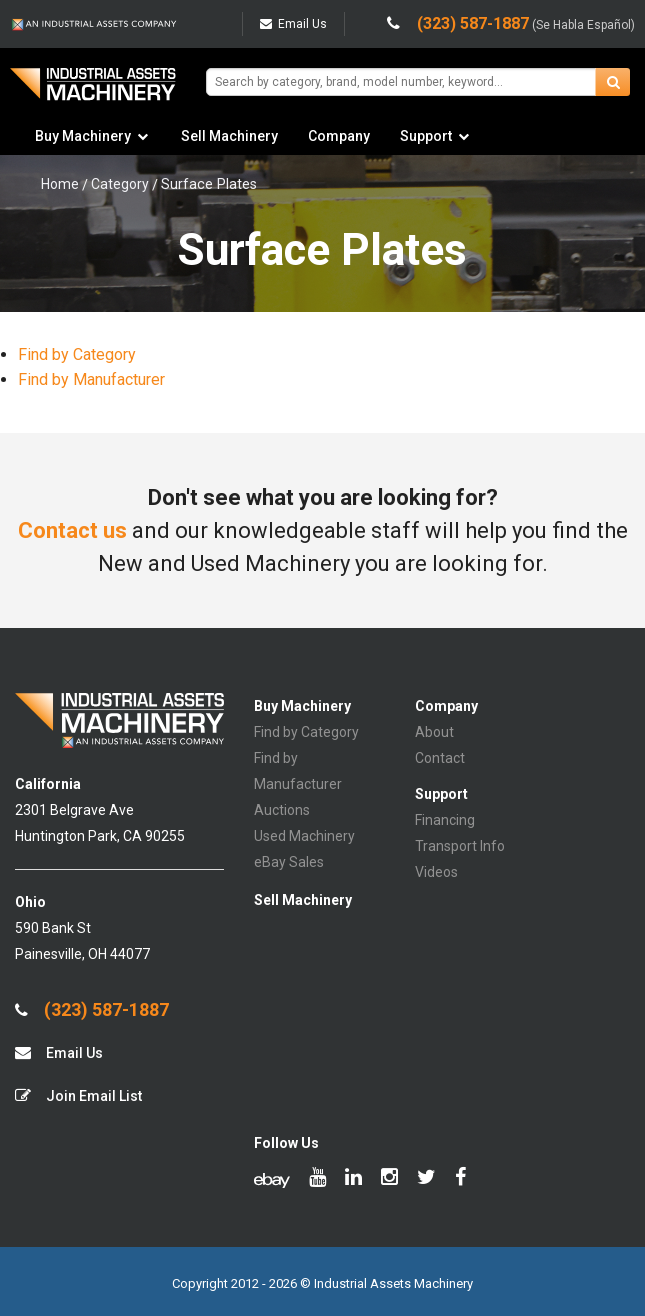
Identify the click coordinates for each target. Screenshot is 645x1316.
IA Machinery (93, 91)
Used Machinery (304, 836)
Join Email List (78, 1095)
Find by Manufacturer (91, 379)
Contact (440, 758)
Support (426, 136)
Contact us (72, 530)
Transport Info (460, 846)
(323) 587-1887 (92, 1010)
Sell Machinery (229, 136)
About (434, 732)
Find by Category (77, 354)
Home (60, 184)
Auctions (282, 810)
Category (120, 184)
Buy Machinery (83, 136)
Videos (436, 872)
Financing (445, 820)
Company (339, 136)
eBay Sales (289, 862)
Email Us (293, 24)
